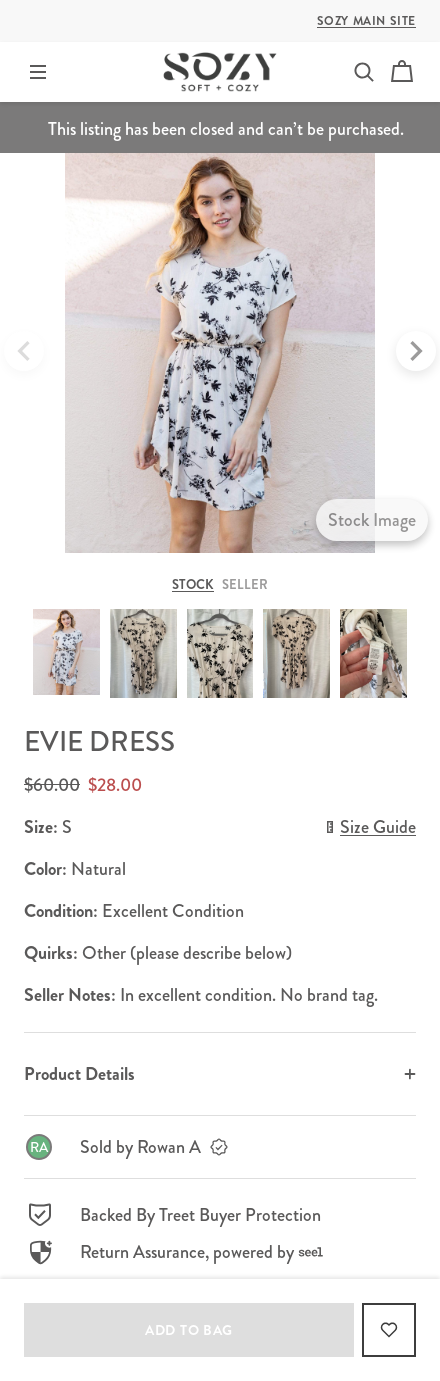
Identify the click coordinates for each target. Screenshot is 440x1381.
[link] (220, 1147)
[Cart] (402, 72)
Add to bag (189, 1330)
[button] (364, 72)
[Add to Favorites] (389, 1330)
